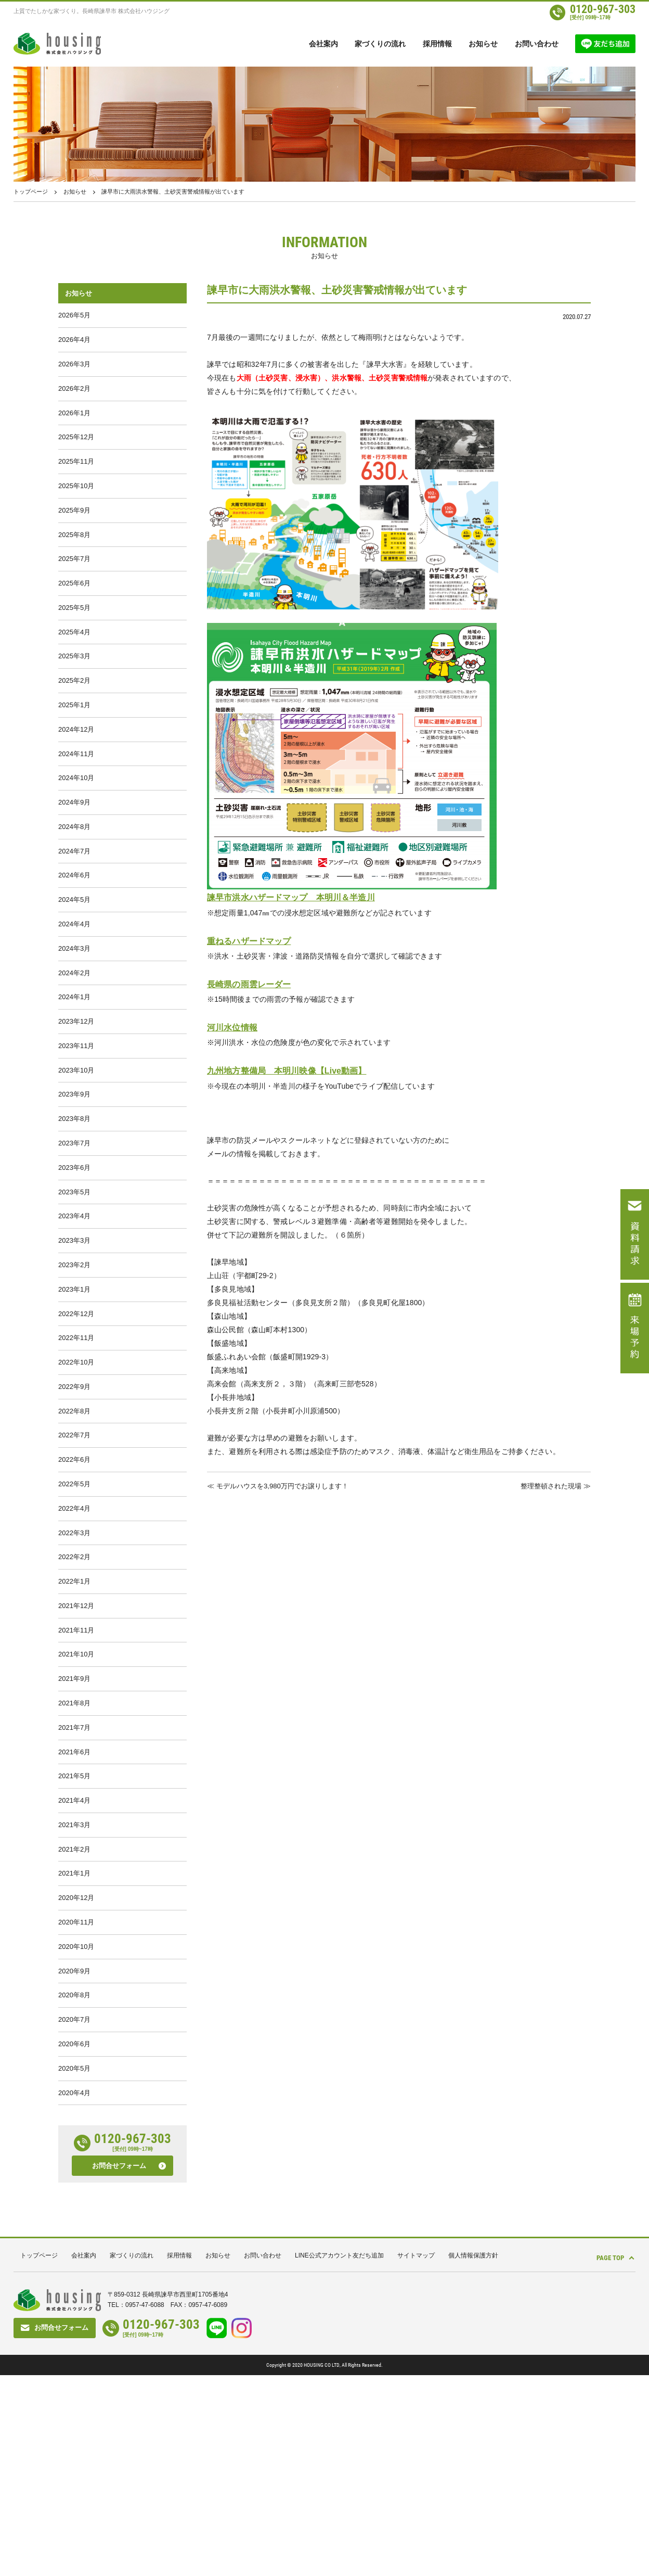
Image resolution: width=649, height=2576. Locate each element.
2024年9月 (74, 858)
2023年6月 (74, 1264)
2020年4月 (74, 2292)
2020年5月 (74, 2265)
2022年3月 (74, 1670)
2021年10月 (76, 1805)
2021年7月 (74, 1886)
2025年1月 (74, 750)
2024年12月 (76, 777)
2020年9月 (74, 2157)
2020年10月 (76, 2130)
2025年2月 (74, 722)
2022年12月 (76, 1426)
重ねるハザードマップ (251, 941)
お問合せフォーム (119, 2366)
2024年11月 (76, 804)
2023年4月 (74, 1318)
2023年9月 (74, 1183)
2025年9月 (74, 533)
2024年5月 (74, 966)
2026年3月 (74, 371)
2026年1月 (74, 425)
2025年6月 (74, 614)
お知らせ (483, 44)
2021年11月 (76, 1778)
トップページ (31, 191)
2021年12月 (76, 1751)
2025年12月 (76, 452)
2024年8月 (74, 885)
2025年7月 (74, 587)
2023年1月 (74, 1399)
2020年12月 (76, 2076)
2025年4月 (74, 668)
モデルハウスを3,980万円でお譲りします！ (287, 1485)
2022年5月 (74, 1615)
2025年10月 (76, 506)
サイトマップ (416, 2456)
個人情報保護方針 (473, 2456)
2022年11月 (76, 1453)
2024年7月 (74, 912)
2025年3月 (74, 695)
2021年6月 (74, 1913)
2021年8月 (74, 1859)
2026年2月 (74, 398)
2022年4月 (74, 1643)
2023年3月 (74, 1345)
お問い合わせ (537, 44)
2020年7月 (74, 2211)
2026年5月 (74, 317)
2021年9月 (74, 1832)
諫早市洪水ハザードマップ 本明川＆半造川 (296, 897)
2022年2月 (74, 1697)
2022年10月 (76, 1480)
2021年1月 (74, 2048)
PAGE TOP (603, 2456)
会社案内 (323, 44)
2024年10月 (76, 831)
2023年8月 (74, 1210)
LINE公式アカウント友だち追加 (339, 2456)
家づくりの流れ (380, 44)
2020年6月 (74, 2238)
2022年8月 (74, 1534)
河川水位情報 (234, 1027)
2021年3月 (74, 1994)
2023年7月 (74, 1237)
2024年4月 (74, 993)
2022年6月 (74, 1588)
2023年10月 (76, 1155)
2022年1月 (74, 1724)
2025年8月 (74, 560)
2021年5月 (74, 1940)
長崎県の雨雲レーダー (251, 984)
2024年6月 (74, 939)
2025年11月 (76, 479)
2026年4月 (74, 344)
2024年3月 (74, 1020)
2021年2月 (74, 2021)
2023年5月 (74, 1291)
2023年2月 (74, 1372)
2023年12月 (76, 1101)
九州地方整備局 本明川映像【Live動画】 (292, 1071)
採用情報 (437, 44)
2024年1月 (74, 1074)
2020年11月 (76, 2103)
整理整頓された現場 (548, 1485)
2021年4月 (74, 1967)
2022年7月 (74, 1561)
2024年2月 (74, 1047)
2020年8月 (74, 2184)
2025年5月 (74, 641)
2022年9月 (74, 1507)
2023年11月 (76, 1128)
